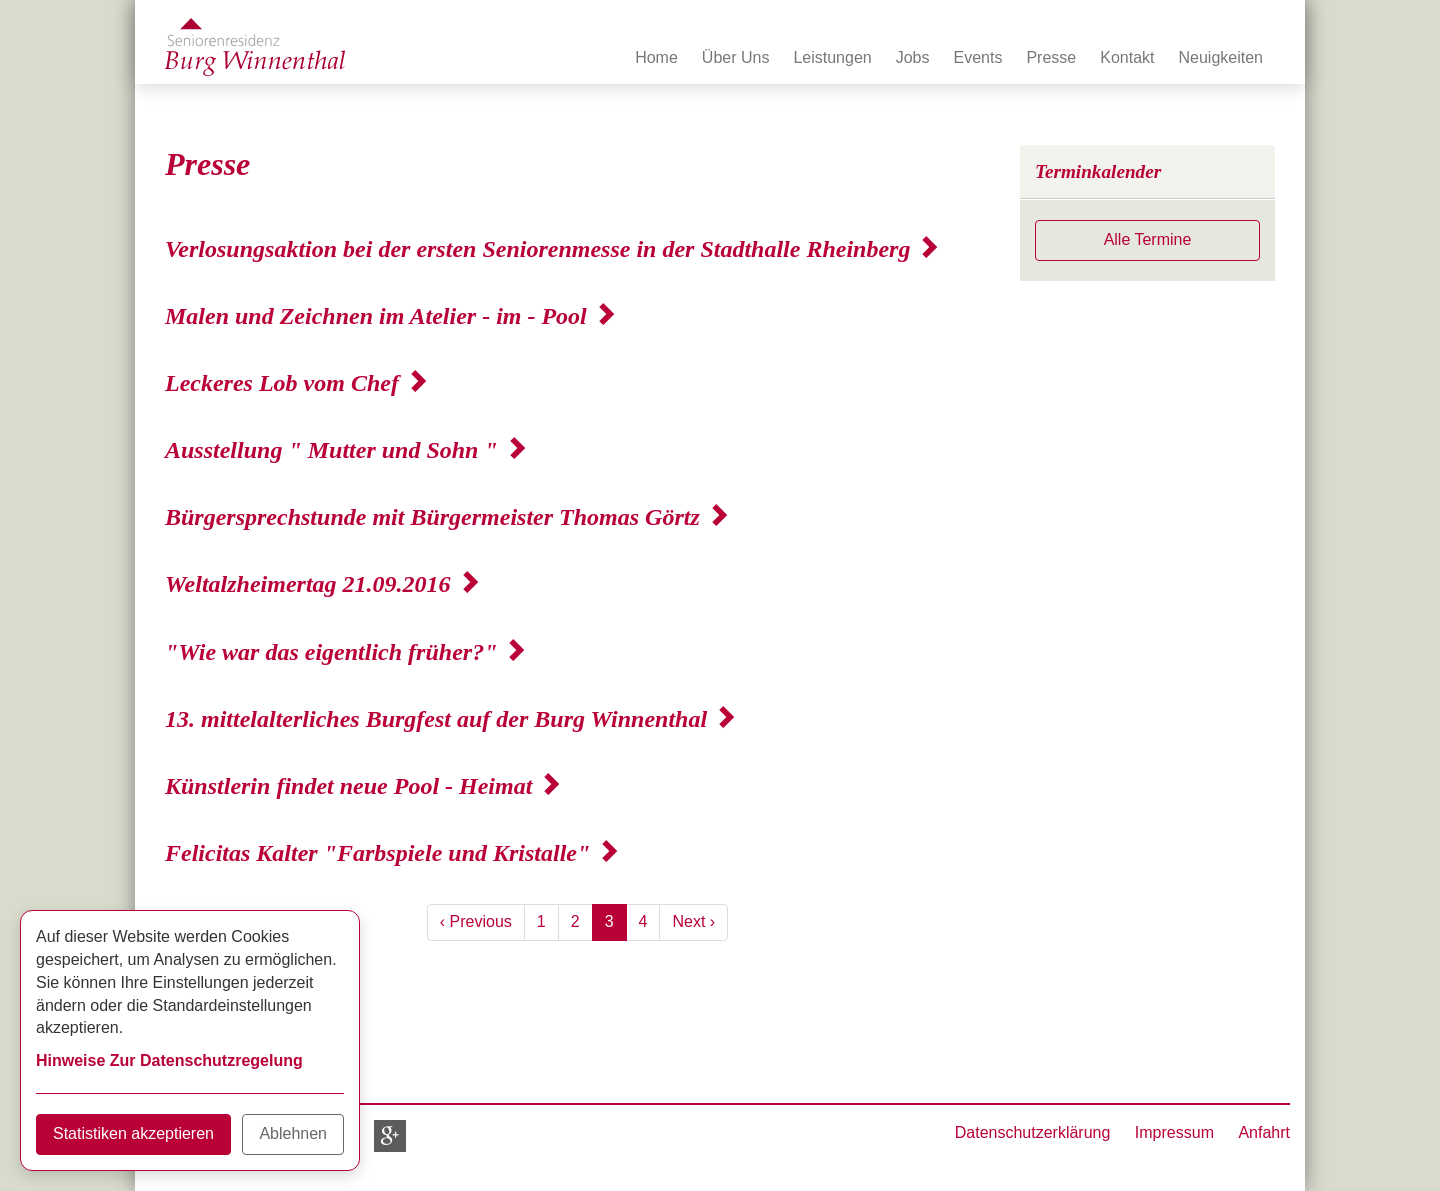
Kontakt (1127, 57)
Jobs (913, 57)
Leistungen (832, 57)
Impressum (1174, 1132)
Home (656, 57)
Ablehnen (293, 1133)
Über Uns (736, 57)
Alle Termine (1148, 239)
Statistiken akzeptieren (133, 1133)
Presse (1051, 57)
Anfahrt (1264, 1132)
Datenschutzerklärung (1033, 1132)
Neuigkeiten (1221, 57)
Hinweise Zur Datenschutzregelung (169, 1060)
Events (978, 57)
